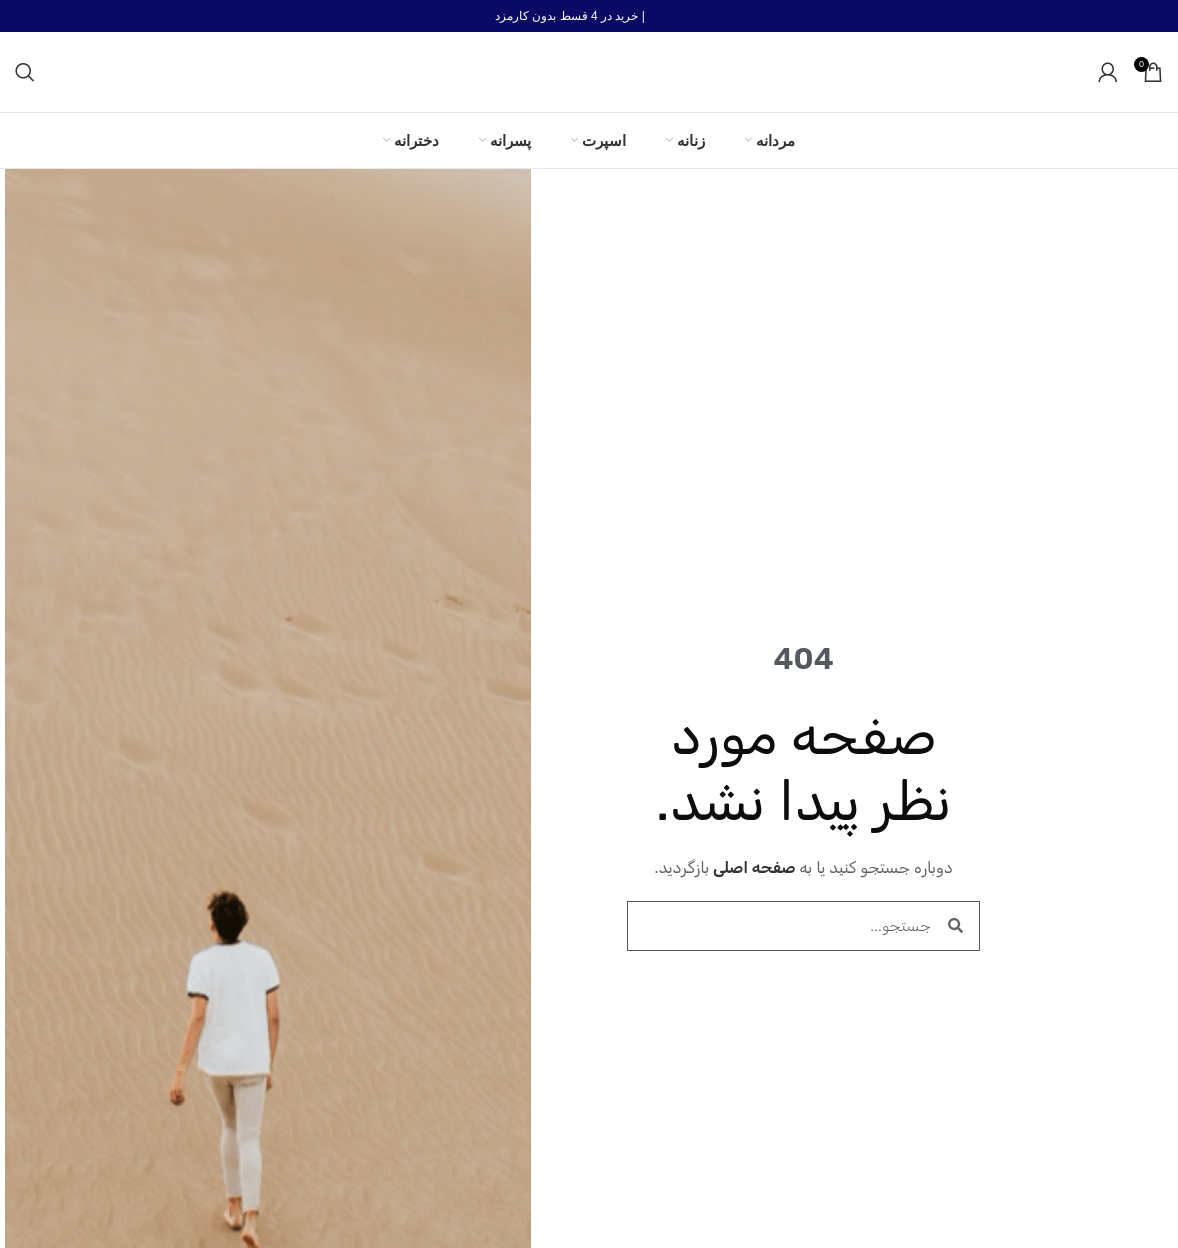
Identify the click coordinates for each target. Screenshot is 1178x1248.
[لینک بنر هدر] (589, 16)
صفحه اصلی (754, 867)
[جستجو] (25, 72)
